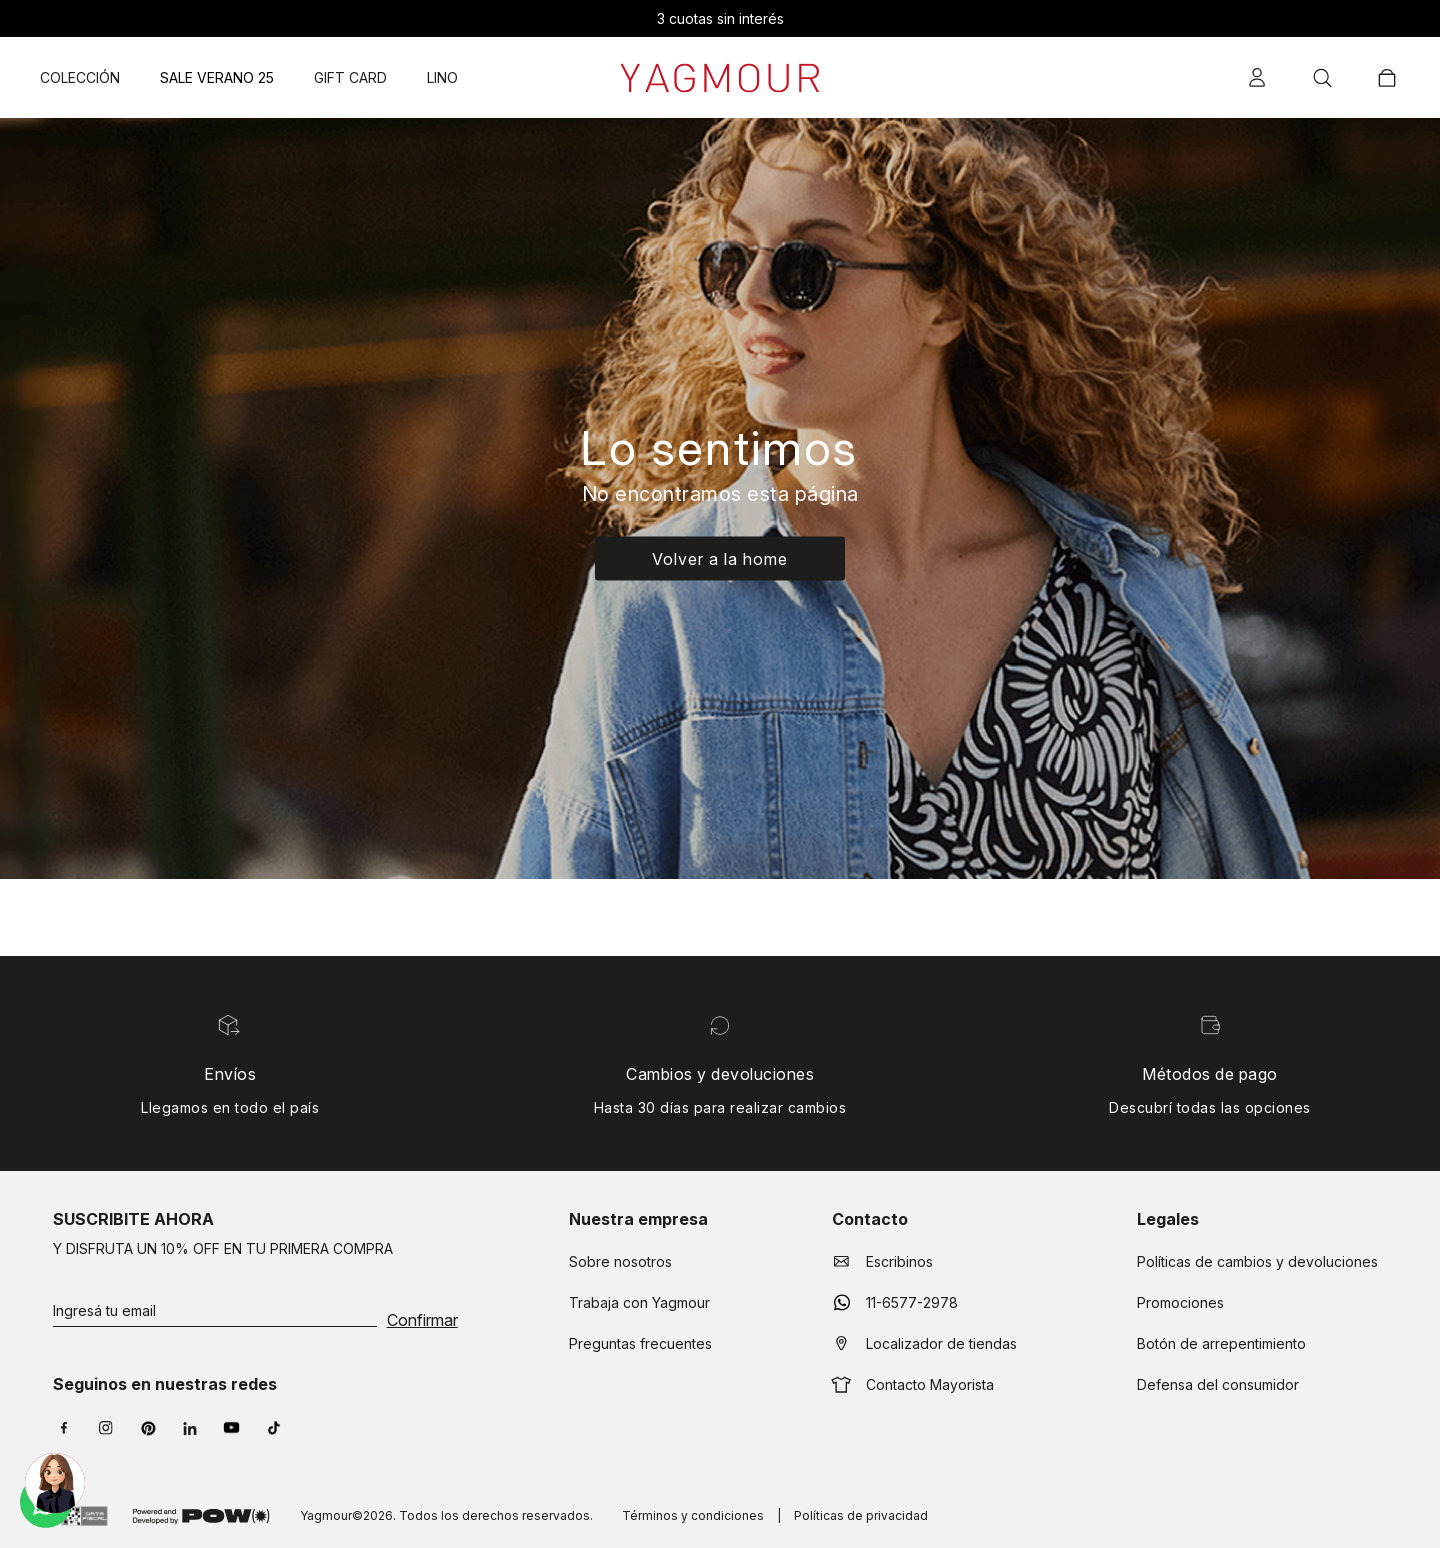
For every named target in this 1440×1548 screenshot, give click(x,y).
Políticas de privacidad (861, 1515)
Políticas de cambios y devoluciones (1257, 1261)
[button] (1259, 76)
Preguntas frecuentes (640, 1343)
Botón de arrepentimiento (1221, 1343)
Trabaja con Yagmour (639, 1302)
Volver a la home (720, 558)
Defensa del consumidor (1218, 1384)
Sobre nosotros (620, 1261)
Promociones (1180, 1302)
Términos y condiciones (693, 1515)
